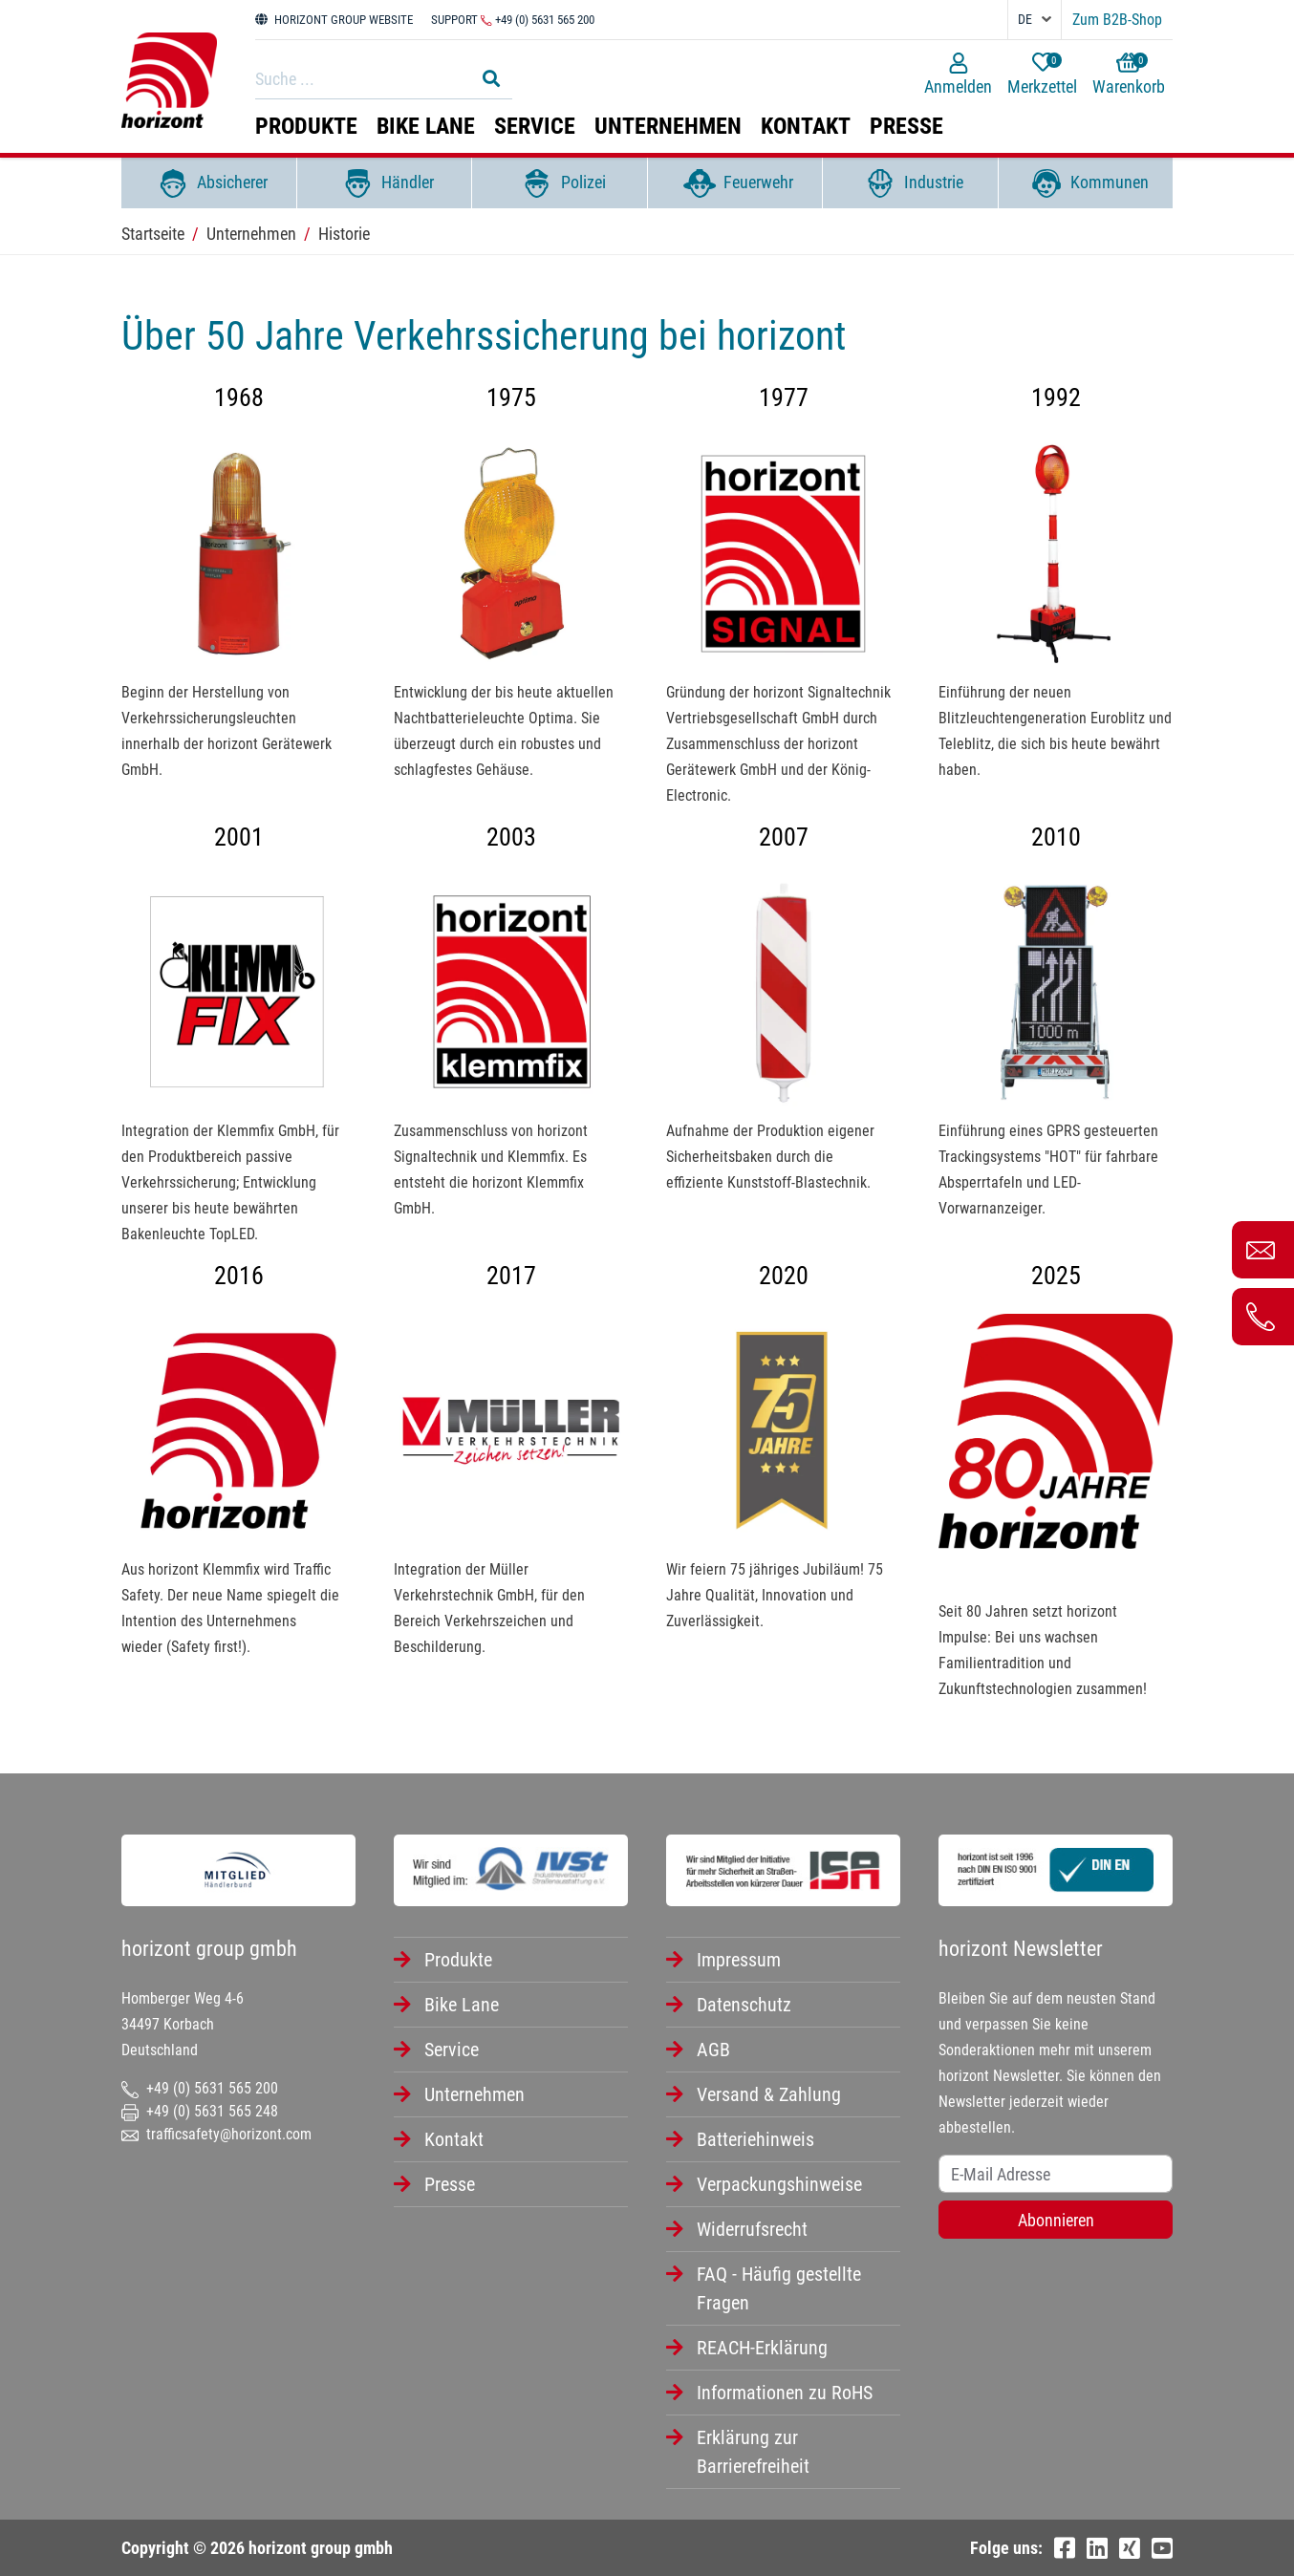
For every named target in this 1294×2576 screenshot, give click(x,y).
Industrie (909, 183)
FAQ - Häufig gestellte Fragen (779, 2288)
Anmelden (958, 75)
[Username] (1055, 2174)
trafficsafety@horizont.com (216, 2134)
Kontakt (806, 126)
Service (534, 126)
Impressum (739, 1959)
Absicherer (208, 183)
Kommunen (1086, 183)
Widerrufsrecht (752, 2229)
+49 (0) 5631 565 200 (199, 2088)
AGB (713, 2049)
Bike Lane (426, 126)
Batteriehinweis (755, 2139)
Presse (906, 126)
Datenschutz (744, 2004)
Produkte (306, 126)
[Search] (359, 78)
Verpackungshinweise (779, 2184)
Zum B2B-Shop (1117, 20)
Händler (384, 183)
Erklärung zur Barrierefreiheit (753, 2452)
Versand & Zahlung (769, 2094)
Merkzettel (1042, 75)
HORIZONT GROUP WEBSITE (334, 19)
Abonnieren (1056, 2220)
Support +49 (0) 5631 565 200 (512, 19)
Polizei (559, 183)
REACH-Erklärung (762, 2347)
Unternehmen (668, 126)
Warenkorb (1128, 75)
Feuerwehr (734, 183)
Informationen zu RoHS (785, 2392)
